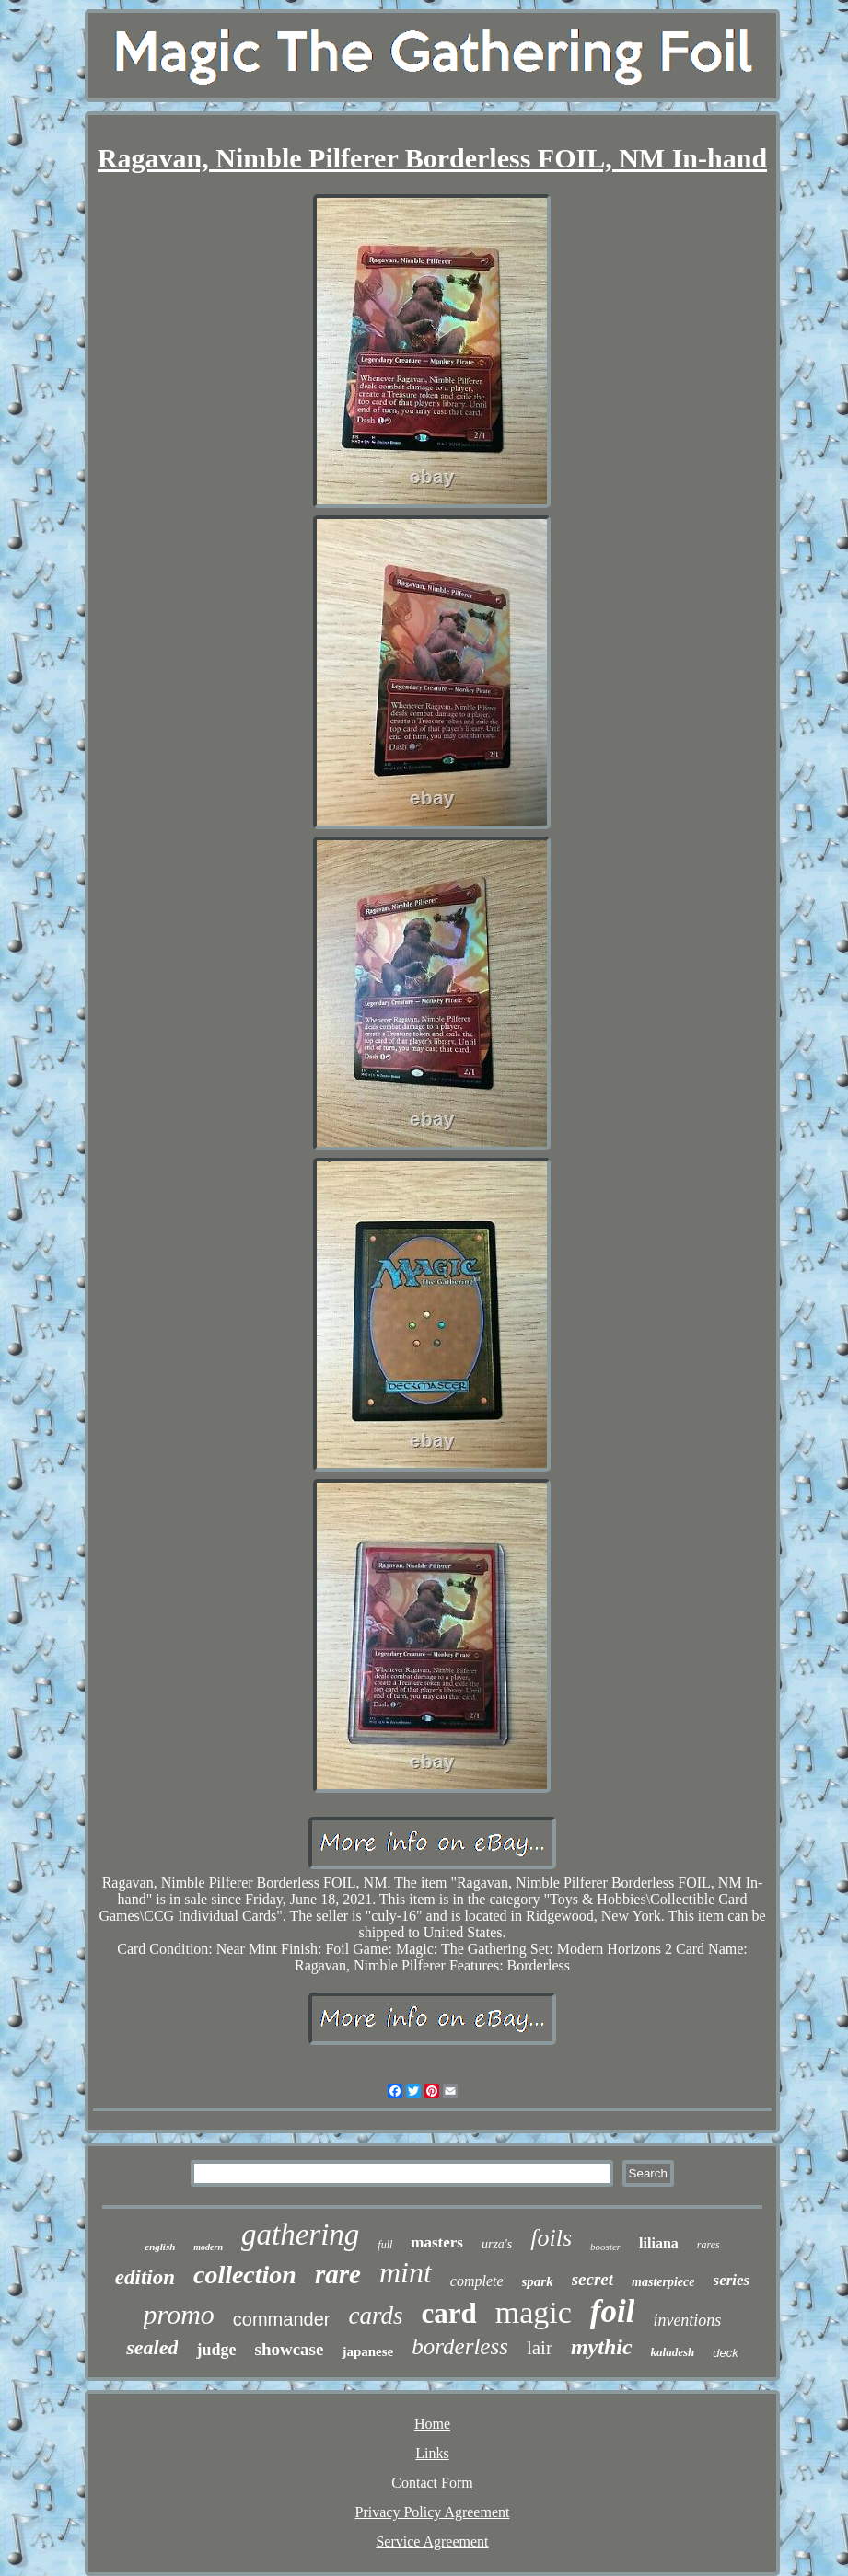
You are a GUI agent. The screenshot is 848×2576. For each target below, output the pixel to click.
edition (145, 2277)
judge (216, 2349)
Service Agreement (432, 2541)
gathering (300, 2234)
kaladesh (673, 2352)
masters (437, 2242)
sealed (152, 2347)
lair (539, 2348)
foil (612, 2311)
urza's (497, 2244)
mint (405, 2272)
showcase (288, 2349)
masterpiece (663, 2282)
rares (708, 2244)
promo (179, 2314)
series (732, 2280)
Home (432, 2424)
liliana (659, 2243)
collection (244, 2274)
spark (537, 2281)
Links (431, 2453)
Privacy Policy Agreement (432, 2512)
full (385, 2244)
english (160, 2246)
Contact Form (431, 2482)
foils (551, 2237)
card (448, 2313)
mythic (602, 2347)
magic (533, 2312)
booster (605, 2246)
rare (338, 2274)
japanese (367, 2351)
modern (208, 2247)
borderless (460, 2346)
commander (282, 2319)
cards (375, 2315)
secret (592, 2279)
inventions (687, 2320)
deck (725, 2353)
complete (477, 2281)
